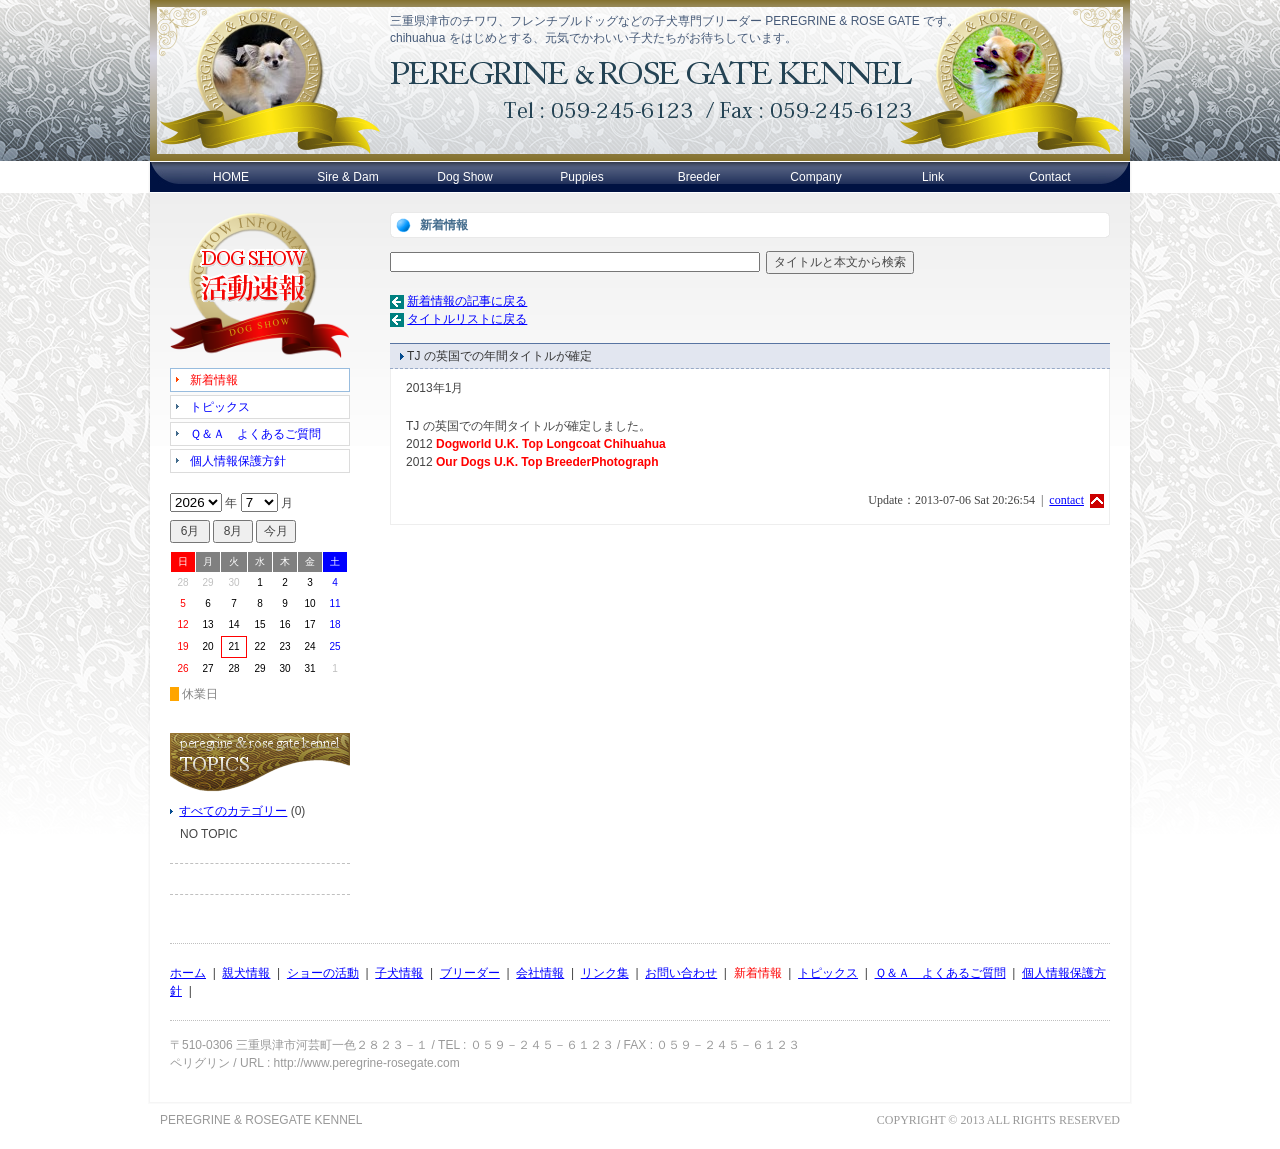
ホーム (188, 973)
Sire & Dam (347, 177)
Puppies (581, 177)
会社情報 (540, 973)
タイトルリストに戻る (467, 319)
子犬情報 (399, 973)
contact (1066, 500)
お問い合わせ (681, 973)
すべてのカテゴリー (233, 811)
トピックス (828, 973)
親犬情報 (246, 973)
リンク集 (605, 973)
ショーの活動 (323, 973)
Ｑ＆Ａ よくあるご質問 (940, 973)
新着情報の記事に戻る (467, 301)
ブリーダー (470, 973)
